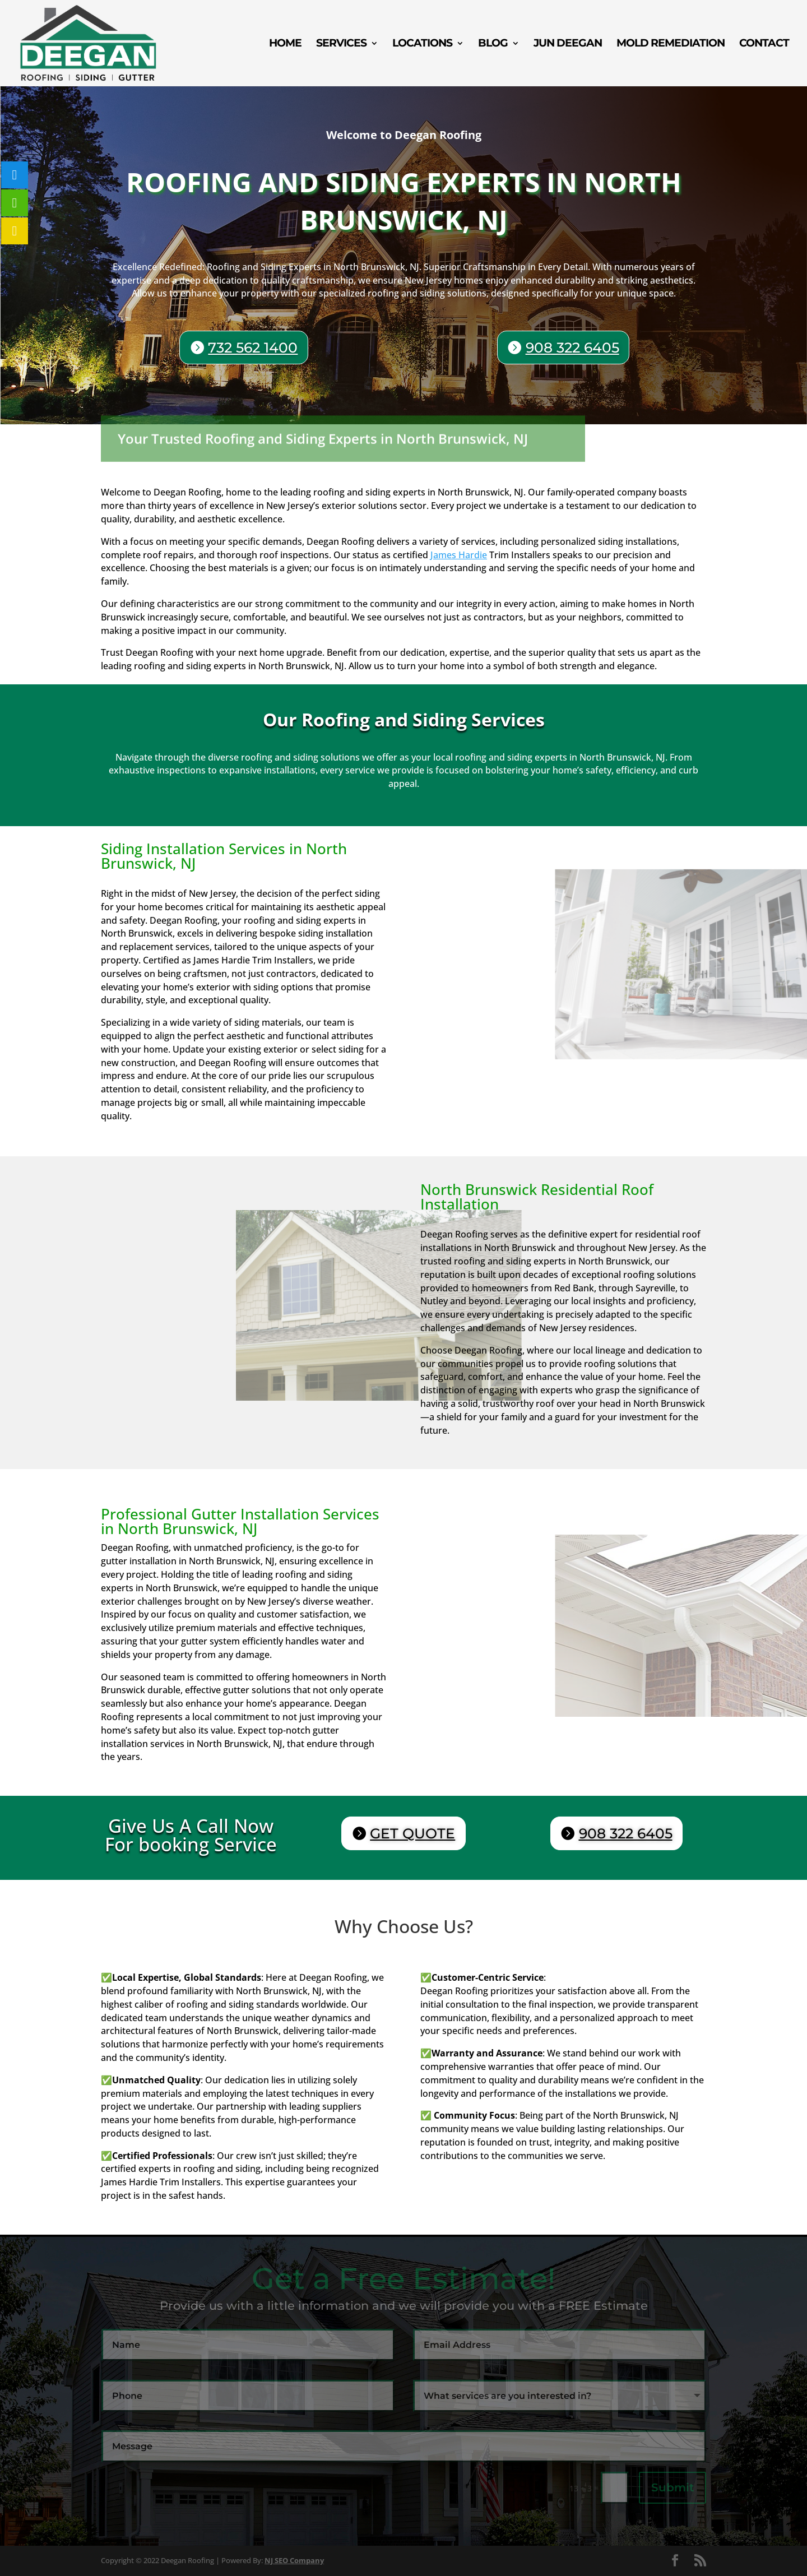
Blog (493, 44)
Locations (422, 44)
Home (285, 44)
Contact (764, 44)
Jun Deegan (568, 44)
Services (341, 44)
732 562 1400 (256, 347)
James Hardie (458, 555)
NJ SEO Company (294, 2560)
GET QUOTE (412, 1833)
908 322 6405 (570, 347)
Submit (672, 2487)
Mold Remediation (670, 44)
